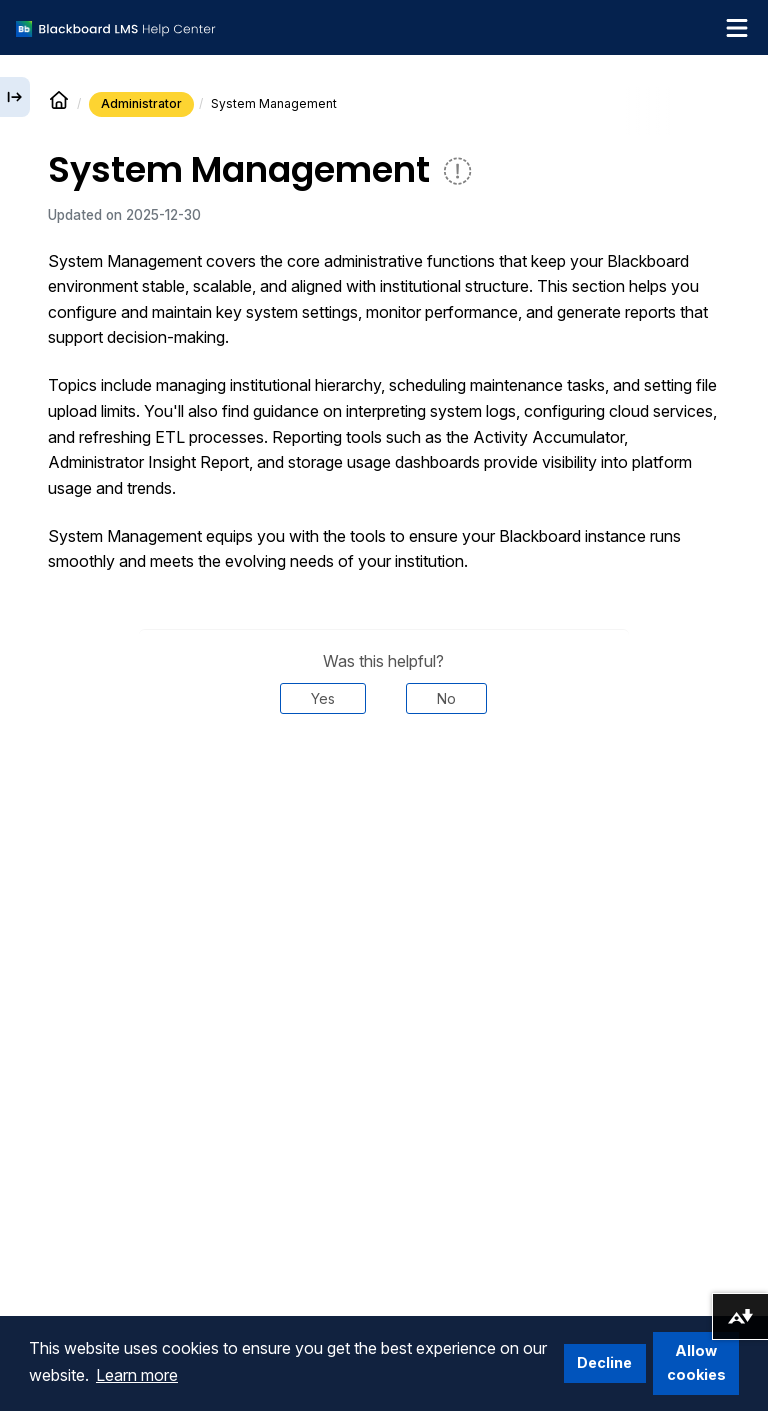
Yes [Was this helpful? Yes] (323, 698)
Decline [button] (604, 1362)
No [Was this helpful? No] (446, 698)
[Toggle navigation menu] (737, 28)
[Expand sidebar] (15, 97)
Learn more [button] (137, 1375)
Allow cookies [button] (696, 1362)
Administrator (141, 103)
